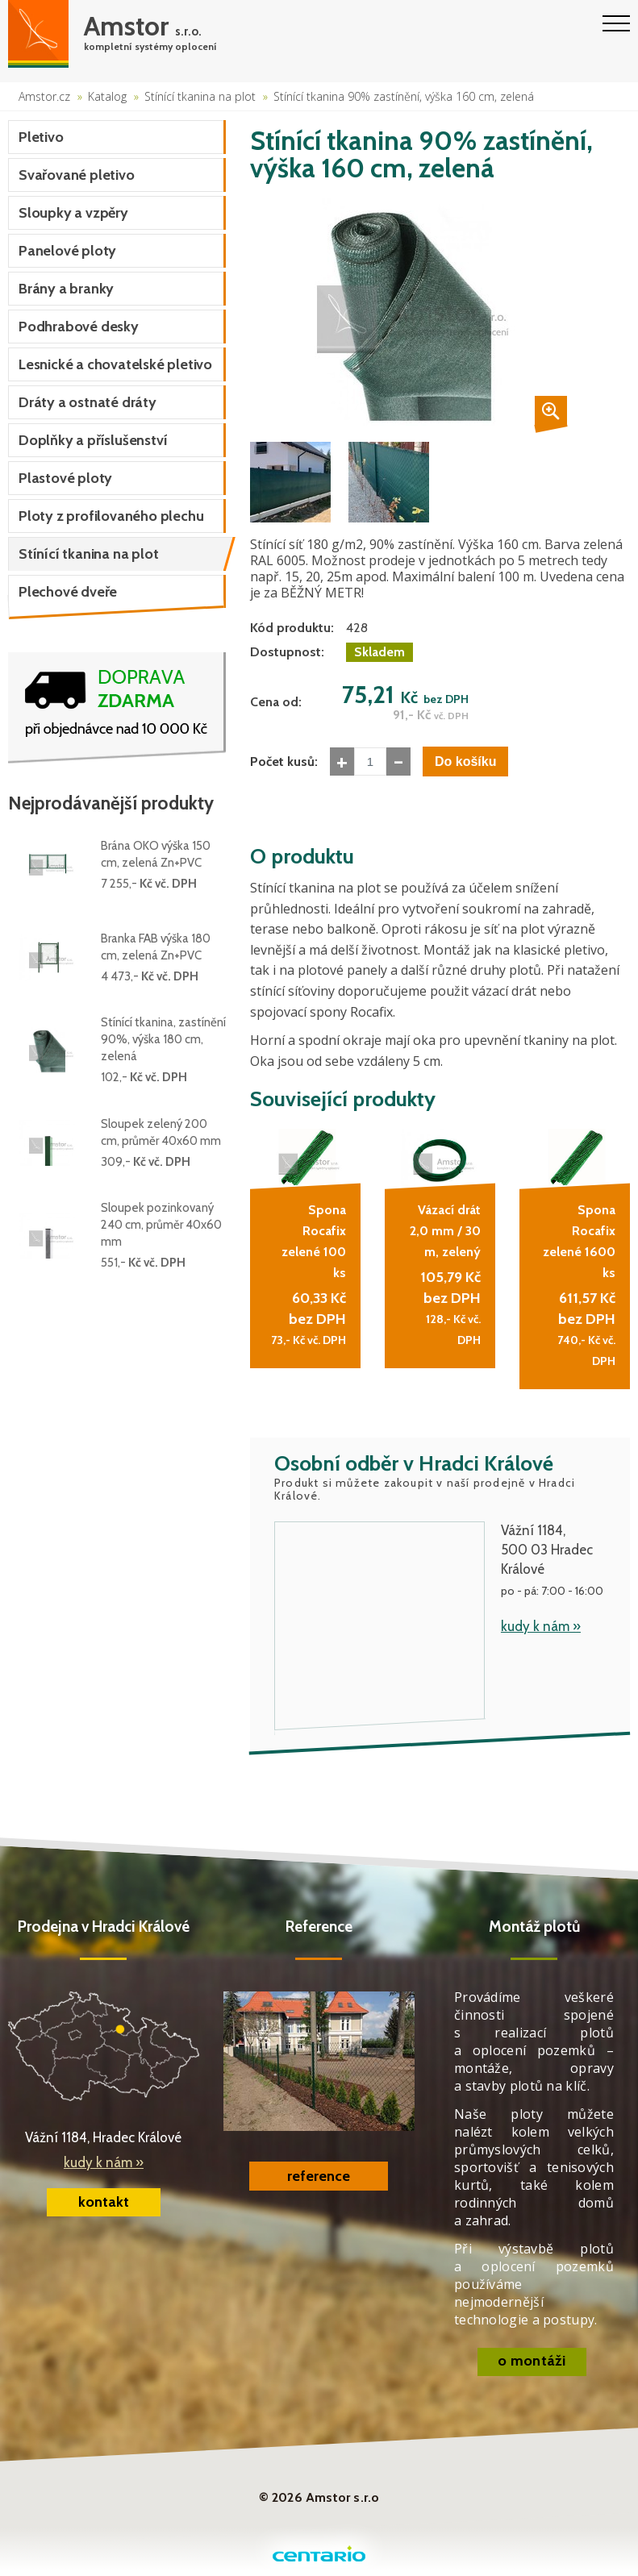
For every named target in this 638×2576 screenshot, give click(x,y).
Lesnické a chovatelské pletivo (115, 364)
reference (318, 2176)
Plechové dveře (68, 592)
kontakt (103, 2202)
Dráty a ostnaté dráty (87, 402)
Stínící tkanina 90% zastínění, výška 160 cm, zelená (403, 96)
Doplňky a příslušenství (93, 440)
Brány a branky (66, 289)
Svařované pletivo (77, 175)
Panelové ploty (67, 251)
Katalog (107, 96)
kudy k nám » (541, 1626)
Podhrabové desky (79, 326)
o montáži (532, 2361)
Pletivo (41, 137)
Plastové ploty (65, 478)
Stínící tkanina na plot (200, 96)
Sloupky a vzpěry (73, 213)
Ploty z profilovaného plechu (111, 516)
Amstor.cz (44, 96)
